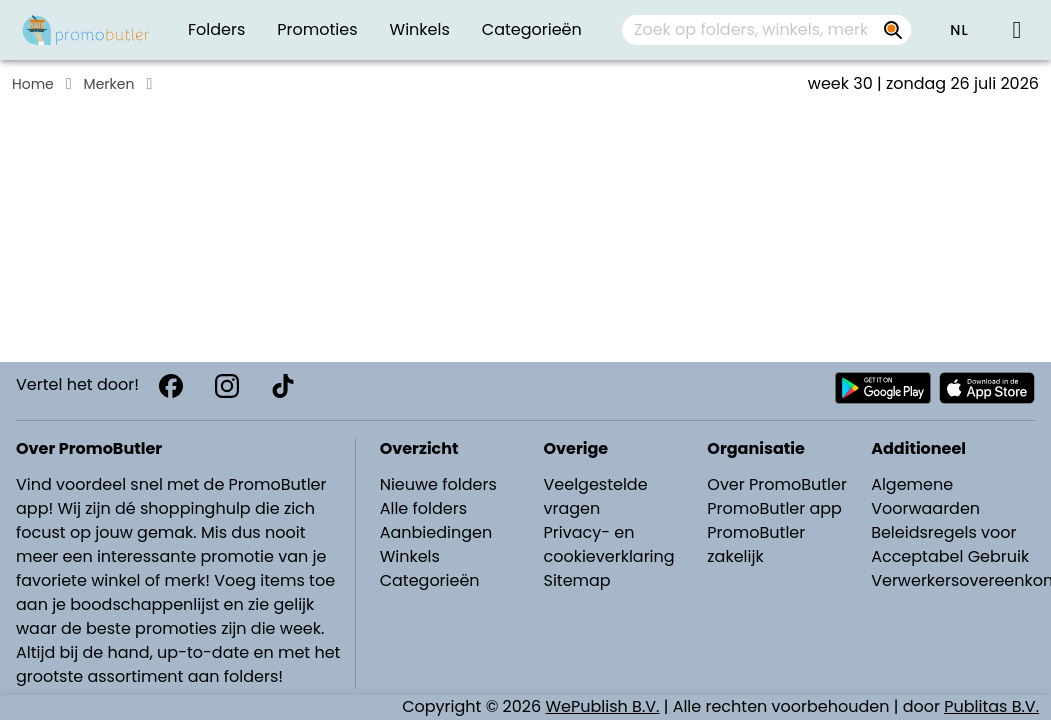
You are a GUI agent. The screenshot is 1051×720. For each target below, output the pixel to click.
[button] (959, 30)
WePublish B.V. (603, 706)
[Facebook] (171, 386)
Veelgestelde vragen (595, 496)
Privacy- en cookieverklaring (608, 544)
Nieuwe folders (438, 484)
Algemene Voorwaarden (925, 496)
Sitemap (576, 580)
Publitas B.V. (991, 706)
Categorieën (430, 580)
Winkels (410, 556)
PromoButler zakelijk (756, 544)
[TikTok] (283, 386)
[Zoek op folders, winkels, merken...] (893, 30)
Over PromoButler (777, 484)
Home (33, 84)
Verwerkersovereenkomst (955, 580)
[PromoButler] (86, 30)
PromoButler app (774, 508)
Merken (109, 84)
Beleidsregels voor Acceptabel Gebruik (950, 544)
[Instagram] (227, 386)
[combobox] (766, 30)
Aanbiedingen (436, 532)
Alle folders (423, 508)
